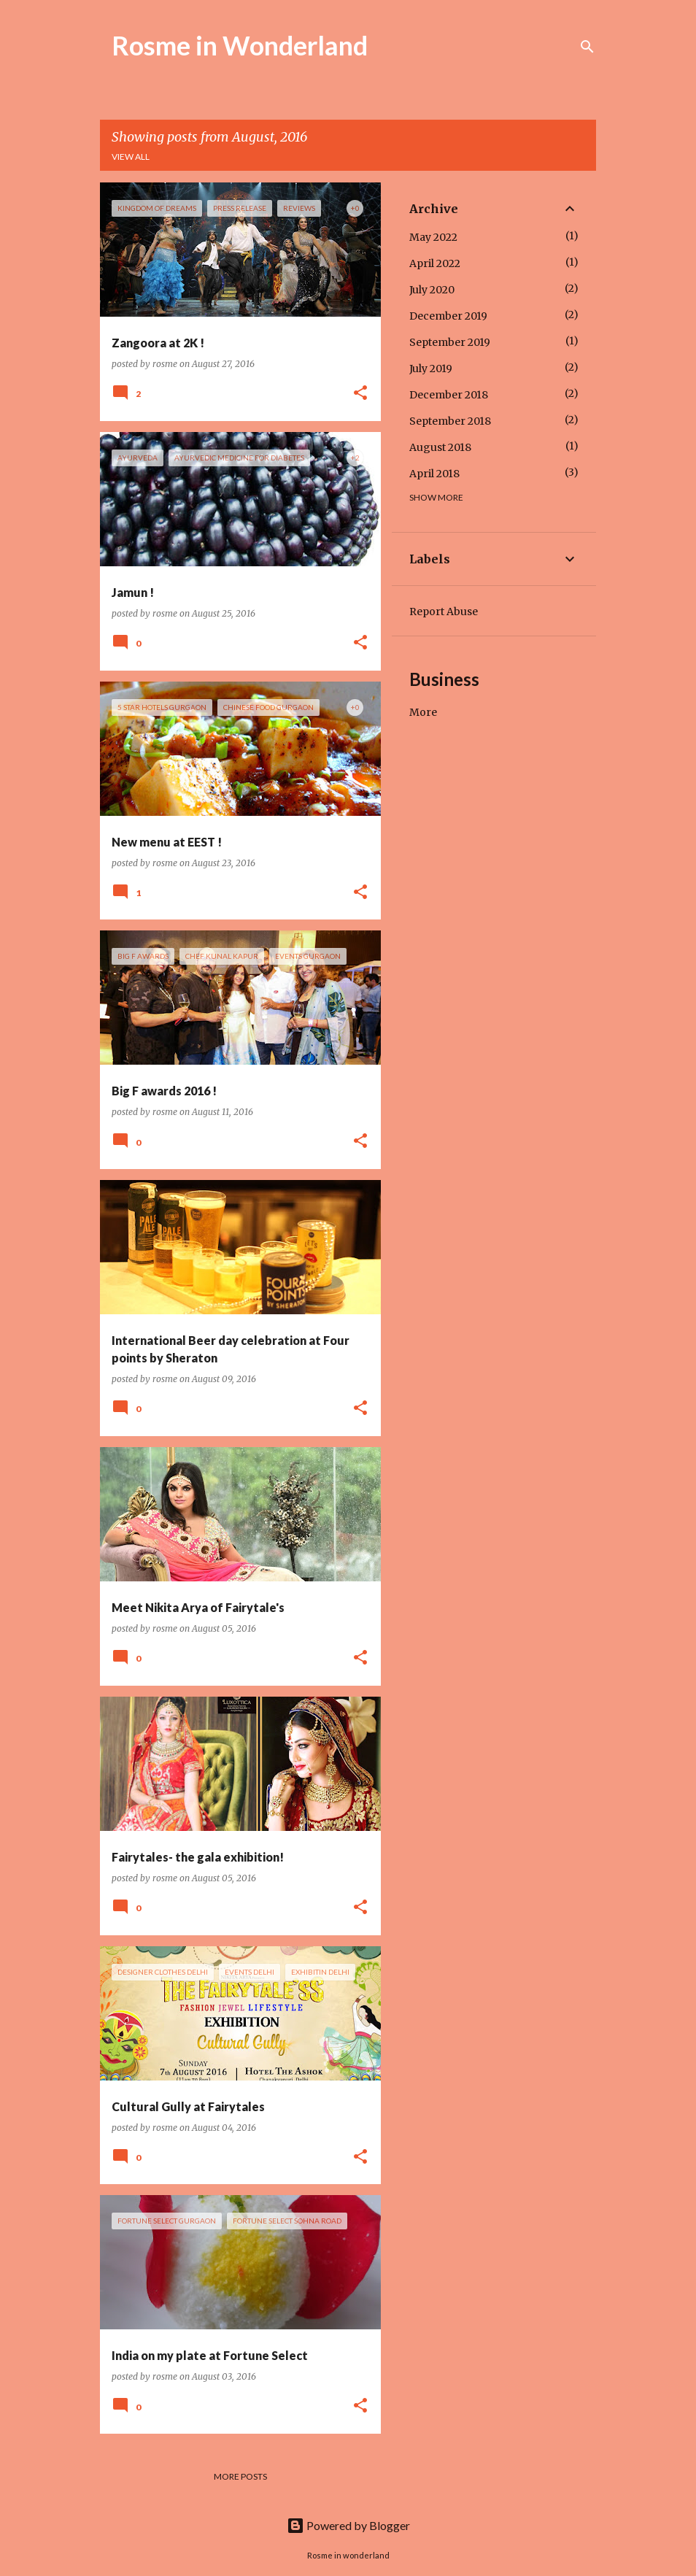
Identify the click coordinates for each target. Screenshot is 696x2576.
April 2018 (434, 473)
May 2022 (433, 237)
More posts (240, 2476)
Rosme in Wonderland (240, 45)
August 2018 (440, 447)
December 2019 (448, 316)
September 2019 (449, 342)
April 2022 (434, 263)
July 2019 (430, 368)
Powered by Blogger (348, 2525)
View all (131, 156)
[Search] (587, 46)
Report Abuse (443, 611)
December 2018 (448, 394)
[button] (360, 394)
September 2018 (450, 421)
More (423, 712)
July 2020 (432, 289)
